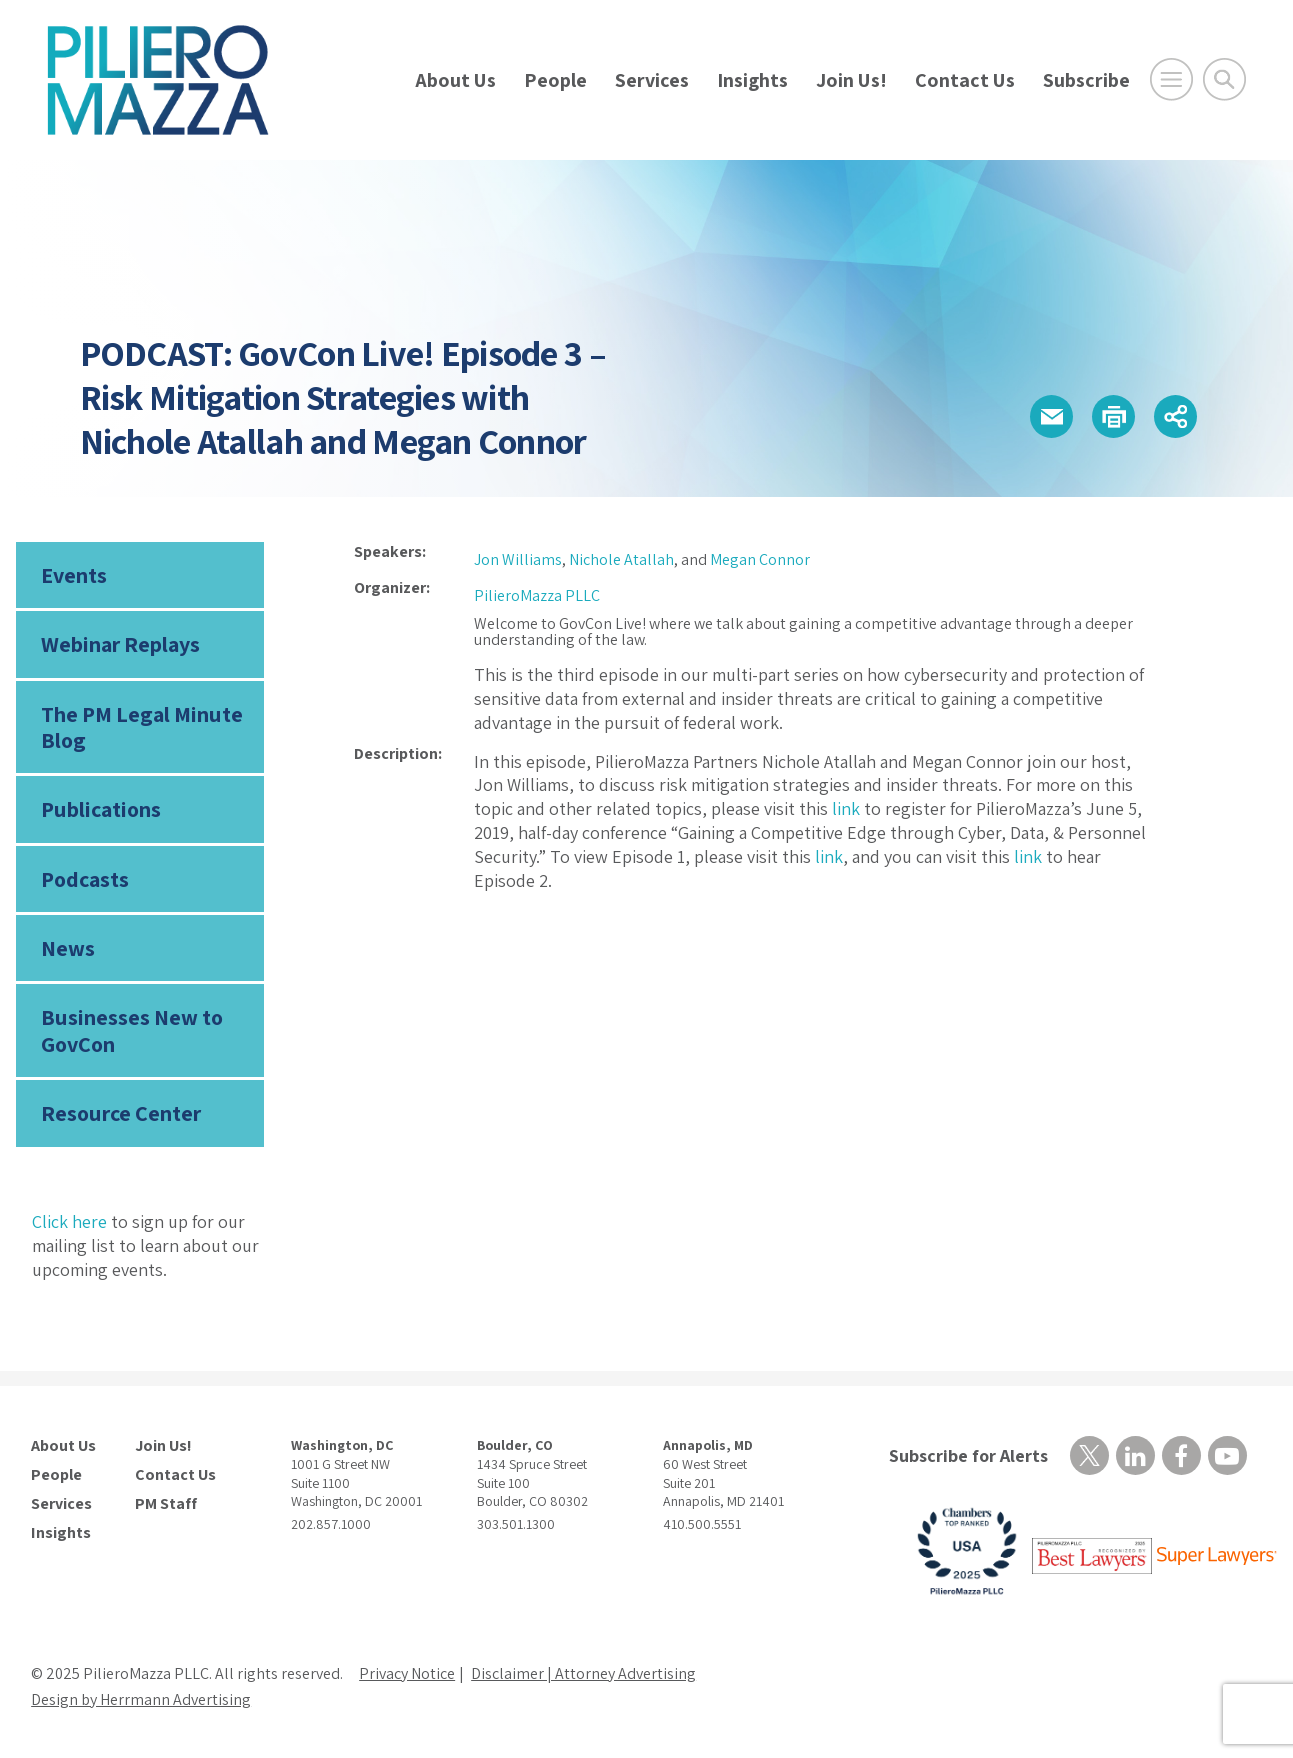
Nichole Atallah (621, 559)
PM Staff (166, 1504)
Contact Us (965, 80)
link (846, 808)
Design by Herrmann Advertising (141, 1699)
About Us (455, 80)
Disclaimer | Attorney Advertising (583, 1673)
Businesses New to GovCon (132, 1030)
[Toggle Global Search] (1224, 79)
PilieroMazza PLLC (537, 595)
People (555, 80)
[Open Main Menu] (1171, 79)
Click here (69, 1221)
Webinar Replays (120, 644)
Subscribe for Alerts (968, 1455)
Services (652, 80)
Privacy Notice (407, 1673)
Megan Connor (760, 559)
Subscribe (1086, 80)
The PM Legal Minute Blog (142, 727)
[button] (1051, 416)
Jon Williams (518, 559)
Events (74, 575)
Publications (101, 809)
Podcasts (85, 879)
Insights (752, 80)
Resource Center (121, 1113)
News (68, 948)
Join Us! (851, 80)
